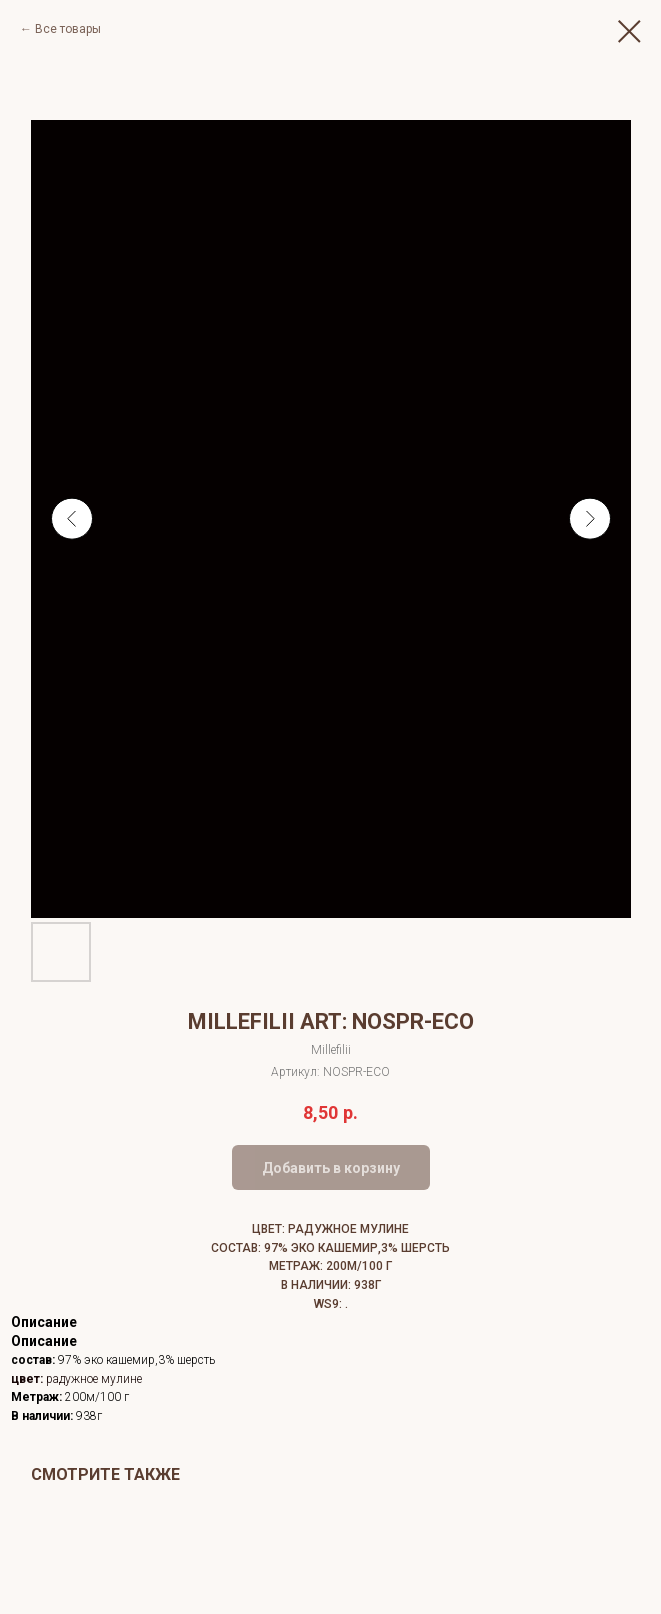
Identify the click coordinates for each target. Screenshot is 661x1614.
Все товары (68, 29)
